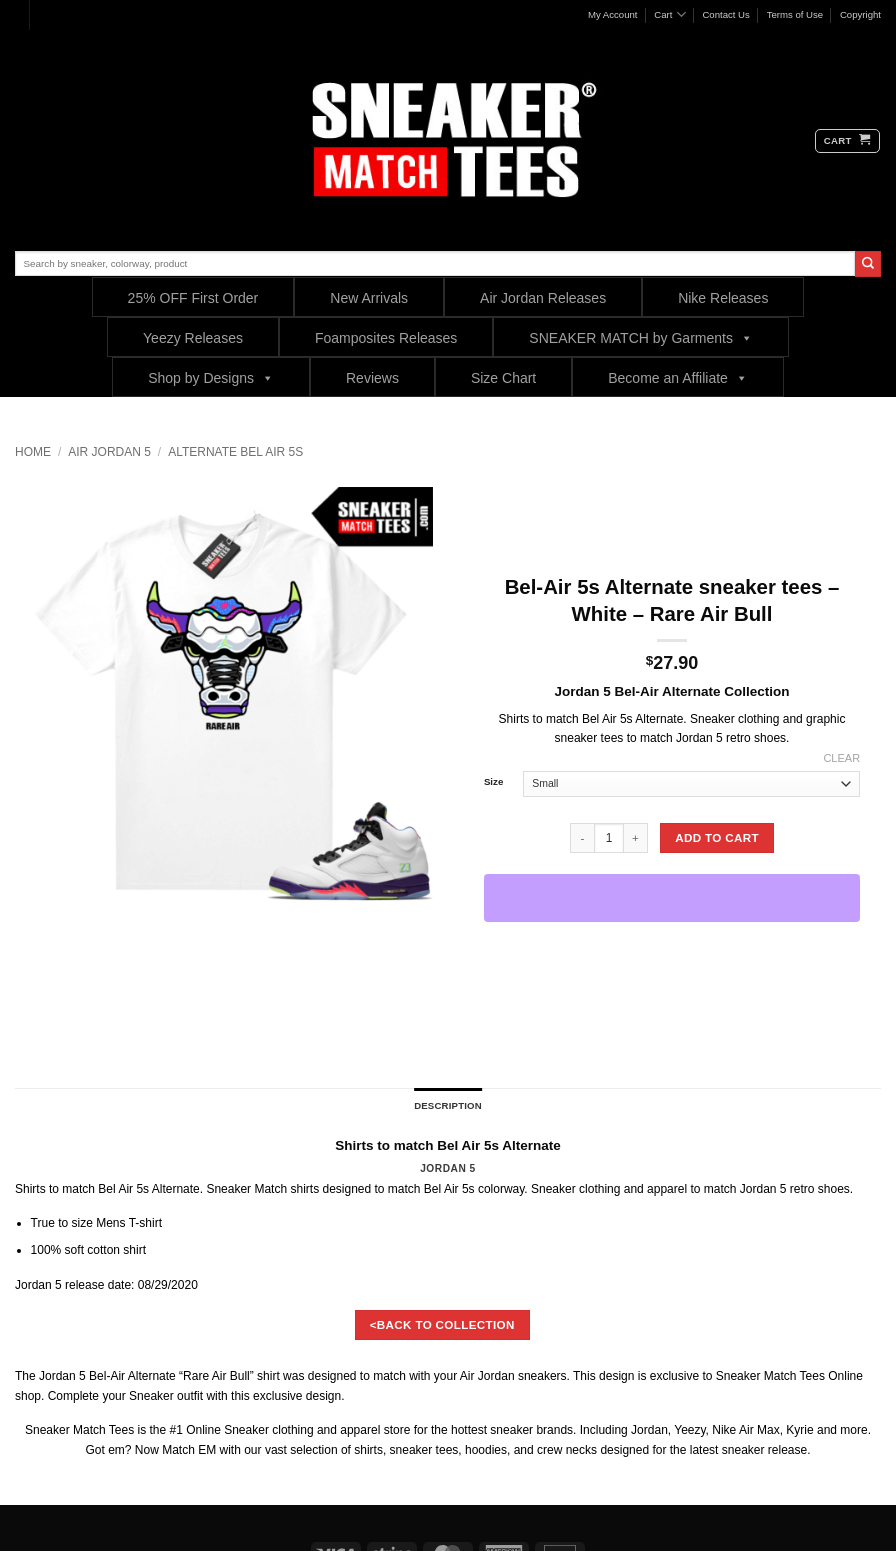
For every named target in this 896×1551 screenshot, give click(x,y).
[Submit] (868, 264)
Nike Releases (723, 298)
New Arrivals (369, 298)
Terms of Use (795, 14)
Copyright (860, 14)
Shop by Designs (211, 377)
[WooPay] (672, 898)
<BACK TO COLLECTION (442, 1324)
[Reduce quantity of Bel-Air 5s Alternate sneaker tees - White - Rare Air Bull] (582, 838)
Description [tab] (448, 1105)
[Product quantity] (609, 838)
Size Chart (503, 378)
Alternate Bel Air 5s (235, 452)
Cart (669, 14)
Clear (841, 758)
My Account (613, 14)
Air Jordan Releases (543, 298)
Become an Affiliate (678, 377)
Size (493, 782)
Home (33, 452)
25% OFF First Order (193, 298)
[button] (847, 141)
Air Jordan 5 (109, 452)
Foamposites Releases (386, 338)
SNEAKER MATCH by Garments (641, 337)
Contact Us (725, 14)
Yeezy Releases (193, 338)
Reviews (372, 378)
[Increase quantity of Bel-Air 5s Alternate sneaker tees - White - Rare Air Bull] (636, 838)
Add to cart (717, 837)
